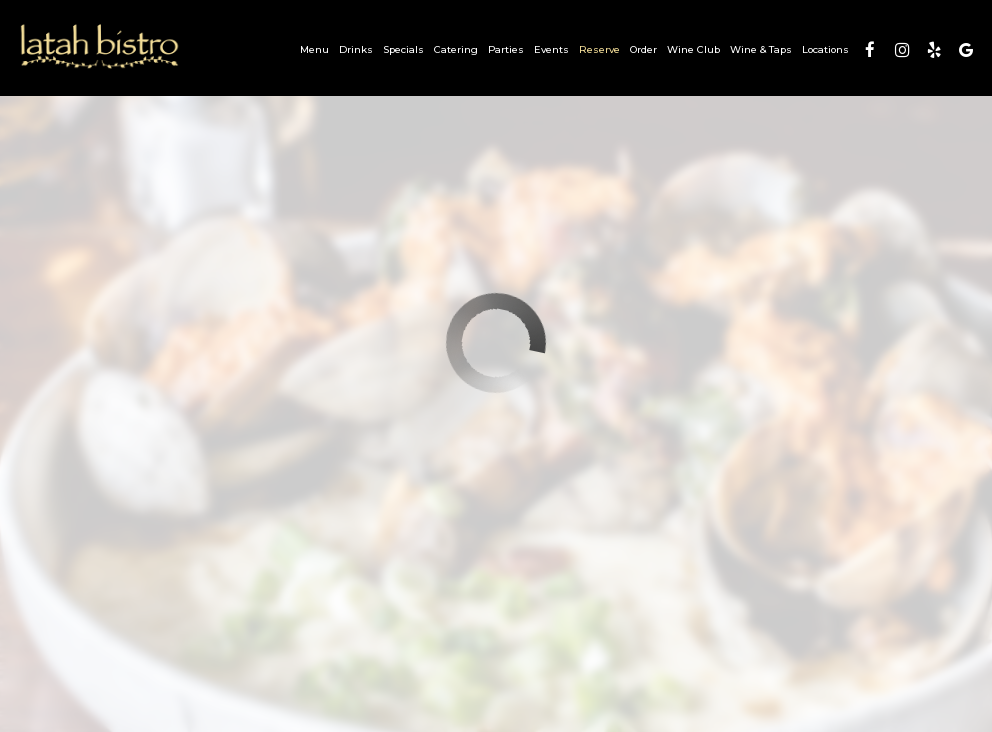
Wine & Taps (761, 49)
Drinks (356, 49)
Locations (825, 49)
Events (551, 49)
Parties (506, 49)
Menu (314, 49)
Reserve (599, 49)
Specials (403, 49)
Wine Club (693, 49)
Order (643, 49)
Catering (456, 49)
